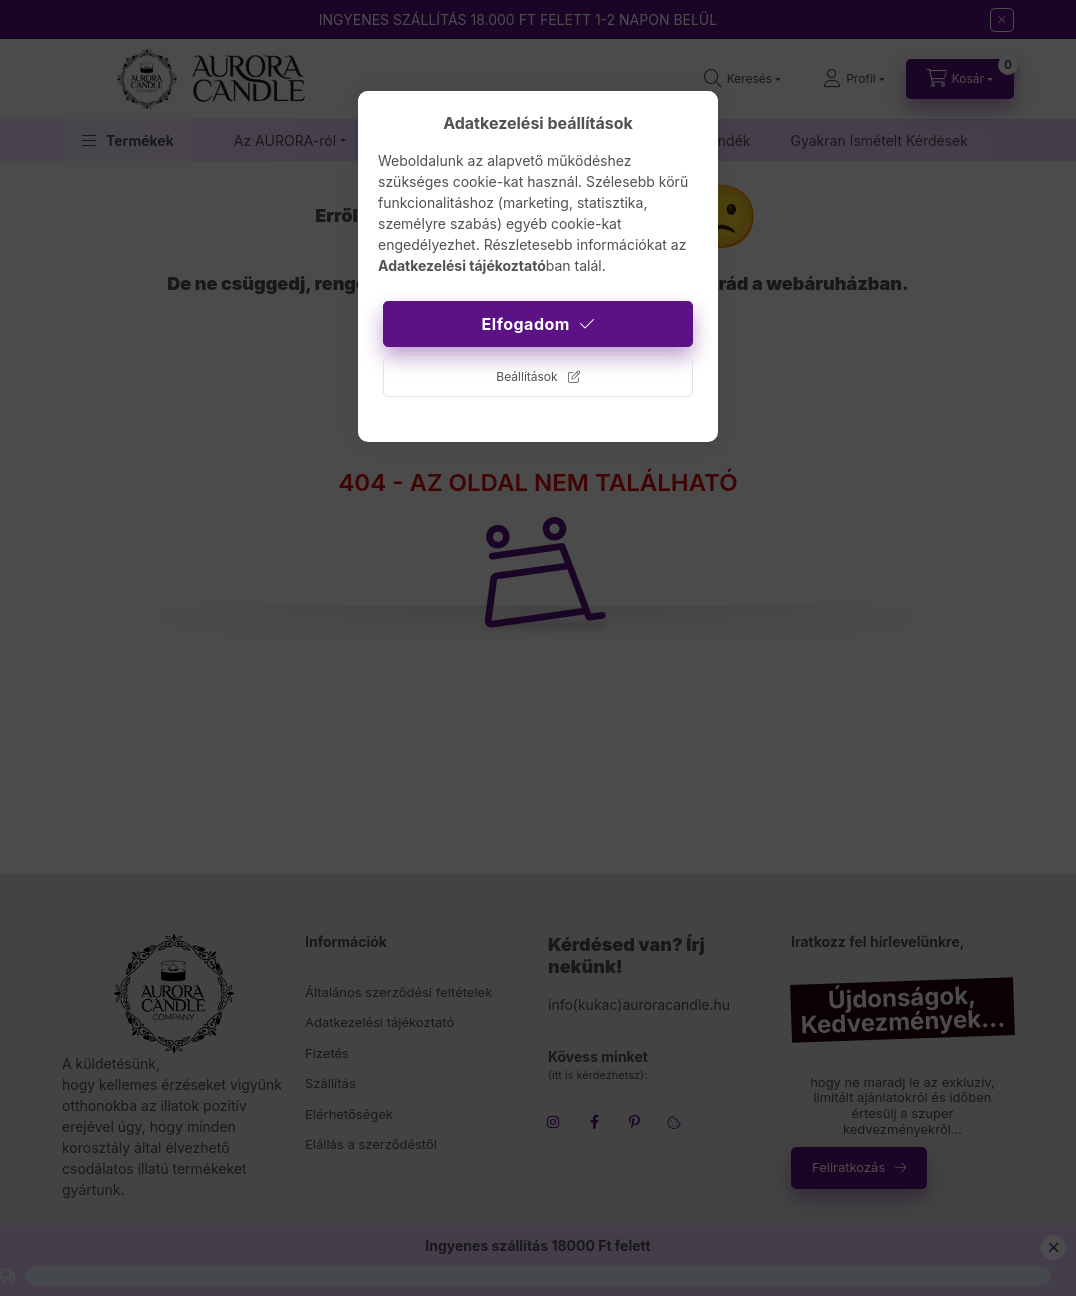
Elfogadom (526, 324)
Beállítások (526, 376)
